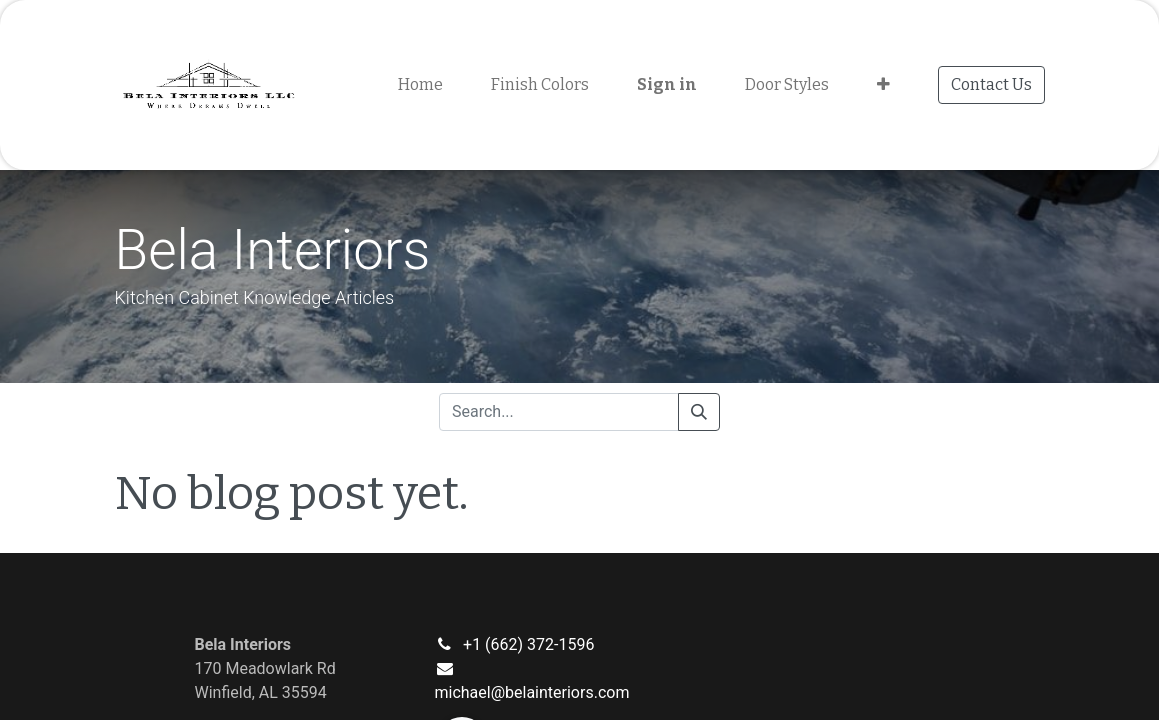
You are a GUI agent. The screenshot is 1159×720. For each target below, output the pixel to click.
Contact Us (991, 84)
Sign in (667, 84)
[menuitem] (420, 85)
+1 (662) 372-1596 (528, 644)
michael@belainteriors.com (531, 692)
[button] (883, 85)
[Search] (699, 412)
